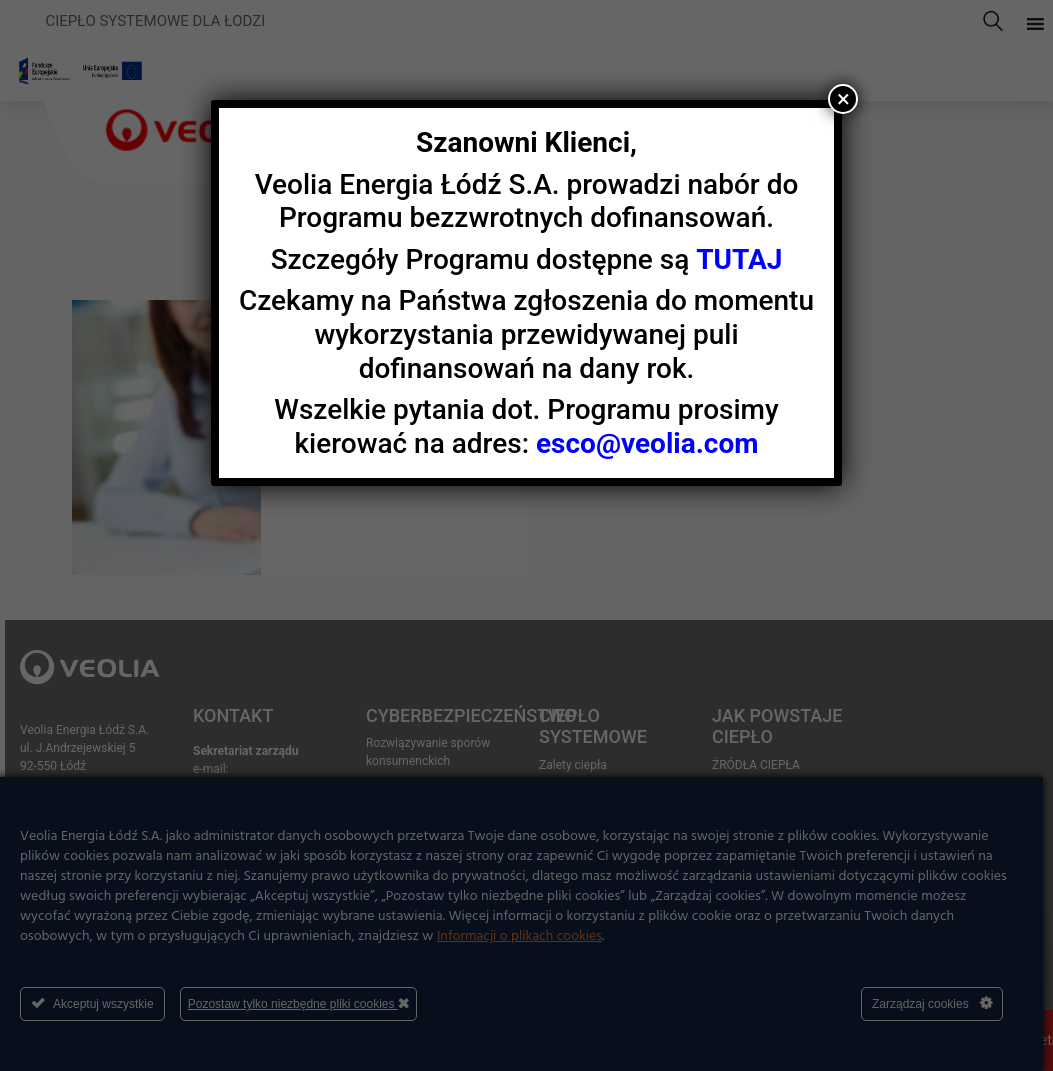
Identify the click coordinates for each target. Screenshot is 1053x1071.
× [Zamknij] (843, 99)
